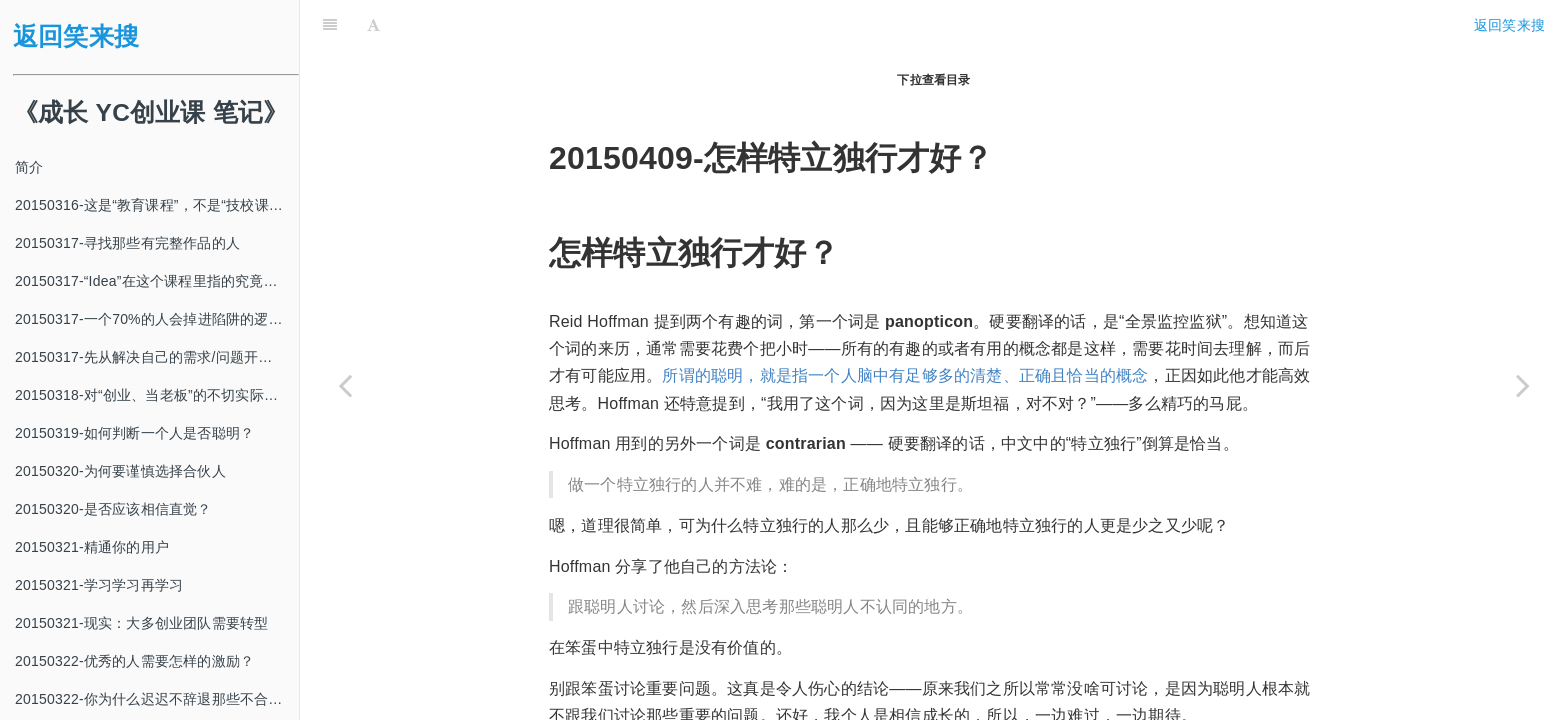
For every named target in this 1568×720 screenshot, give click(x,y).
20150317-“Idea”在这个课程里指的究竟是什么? (157, 281)
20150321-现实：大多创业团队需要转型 (141, 623)
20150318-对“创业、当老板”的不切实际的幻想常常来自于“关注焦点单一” (157, 395)
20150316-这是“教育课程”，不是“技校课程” (151, 205)
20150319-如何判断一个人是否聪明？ (134, 433)
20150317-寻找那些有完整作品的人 (127, 243)
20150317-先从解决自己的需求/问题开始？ (151, 357)
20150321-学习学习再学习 (99, 585)
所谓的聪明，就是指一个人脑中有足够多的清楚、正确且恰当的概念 (905, 325)
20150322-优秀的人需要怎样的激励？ (134, 661)
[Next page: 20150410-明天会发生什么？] (1523, 385)
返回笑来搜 (76, 36)
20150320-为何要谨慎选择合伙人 (120, 471)
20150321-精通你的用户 (92, 547)
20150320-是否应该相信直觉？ (113, 509)
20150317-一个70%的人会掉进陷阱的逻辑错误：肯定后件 (157, 319)
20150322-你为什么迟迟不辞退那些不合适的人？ (157, 699)
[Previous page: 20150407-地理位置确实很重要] (345, 385)
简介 (29, 167)
